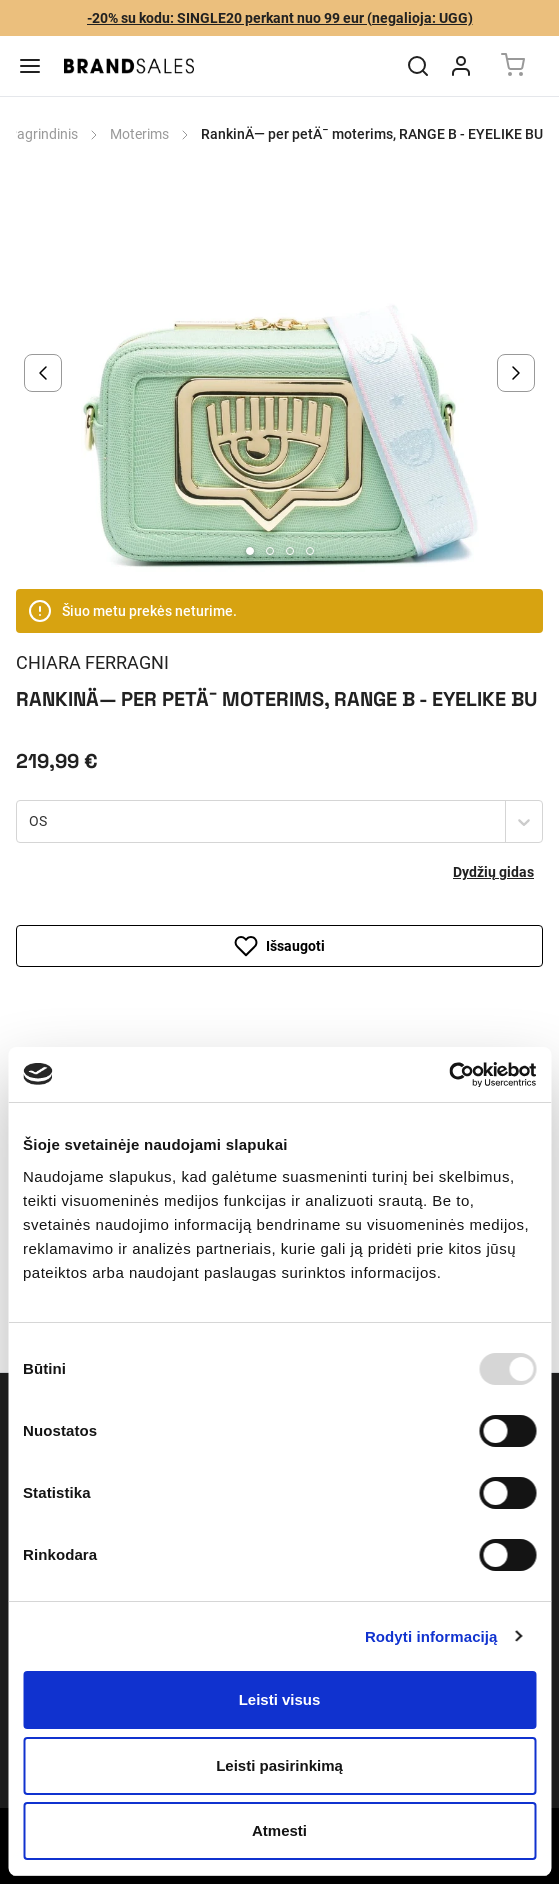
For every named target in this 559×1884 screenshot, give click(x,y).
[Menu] (30, 66)
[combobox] (31, 822)
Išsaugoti (279, 946)
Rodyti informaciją (431, 1636)
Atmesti (279, 1830)
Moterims (139, 134)
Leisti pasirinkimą (279, 1765)
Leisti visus (280, 1699)
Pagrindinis (43, 134)
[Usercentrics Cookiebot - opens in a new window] (448, 1075)
